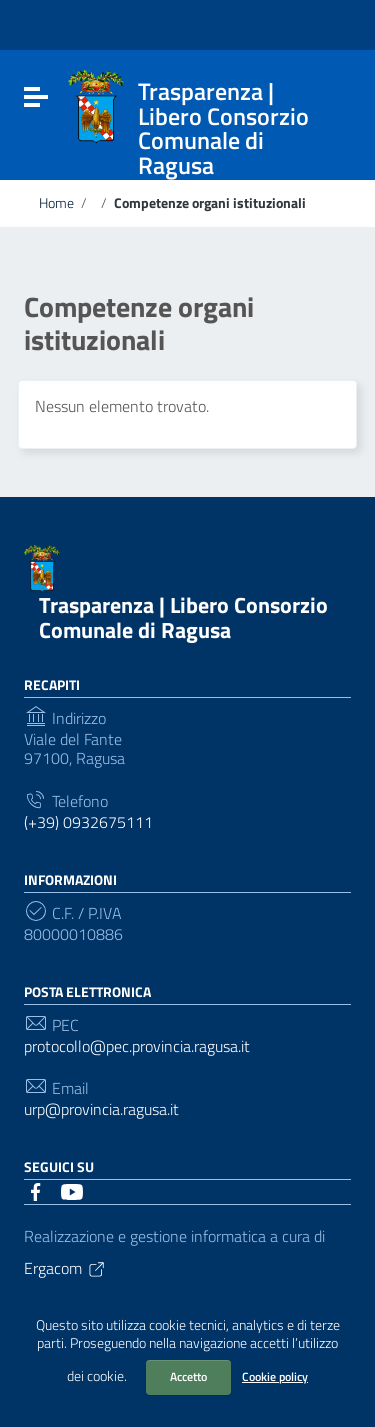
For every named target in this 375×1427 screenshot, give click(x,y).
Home (56, 203)
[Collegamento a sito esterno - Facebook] (36, 1190)
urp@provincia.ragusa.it (101, 1109)
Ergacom (65, 1268)
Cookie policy (275, 1376)
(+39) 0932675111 (88, 822)
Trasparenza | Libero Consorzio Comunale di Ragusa (183, 617)
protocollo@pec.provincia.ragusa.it (137, 1046)
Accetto (188, 1376)
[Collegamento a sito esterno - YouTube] (72, 1190)
